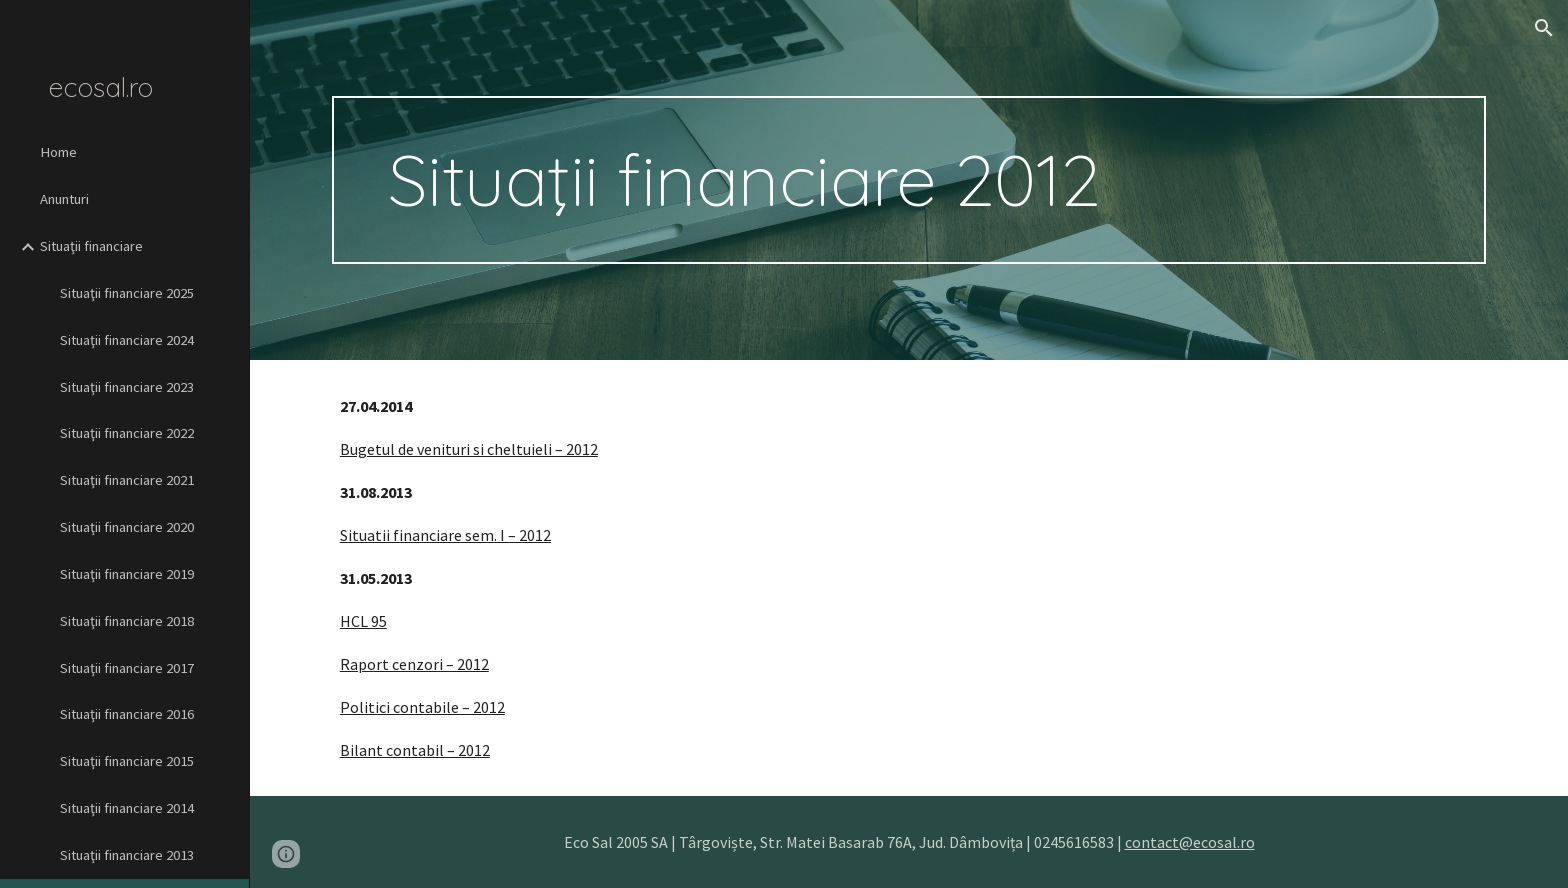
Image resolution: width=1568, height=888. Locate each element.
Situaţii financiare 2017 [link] (127, 668)
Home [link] (58, 152)
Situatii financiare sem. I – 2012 (445, 535)
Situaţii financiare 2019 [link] (127, 574)
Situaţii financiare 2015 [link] (127, 761)
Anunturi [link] (64, 199)
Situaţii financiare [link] (91, 246)
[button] (1544, 28)
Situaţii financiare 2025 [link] (127, 293)
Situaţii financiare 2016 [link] (127, 714)
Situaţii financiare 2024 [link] (127, 340)
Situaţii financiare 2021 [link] (127, 480)
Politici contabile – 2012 (422, 707)
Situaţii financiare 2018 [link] (127, 621)
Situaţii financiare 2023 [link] (127, 387)
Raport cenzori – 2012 (414, 664)
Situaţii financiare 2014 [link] (127, 808)
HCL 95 (363, 621)
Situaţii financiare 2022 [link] (127, 433)
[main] (909, 180)
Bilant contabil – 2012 (415, 750)
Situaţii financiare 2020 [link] (127, 527)
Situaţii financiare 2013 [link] (127, 855)
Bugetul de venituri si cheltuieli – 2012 (469, 449)
